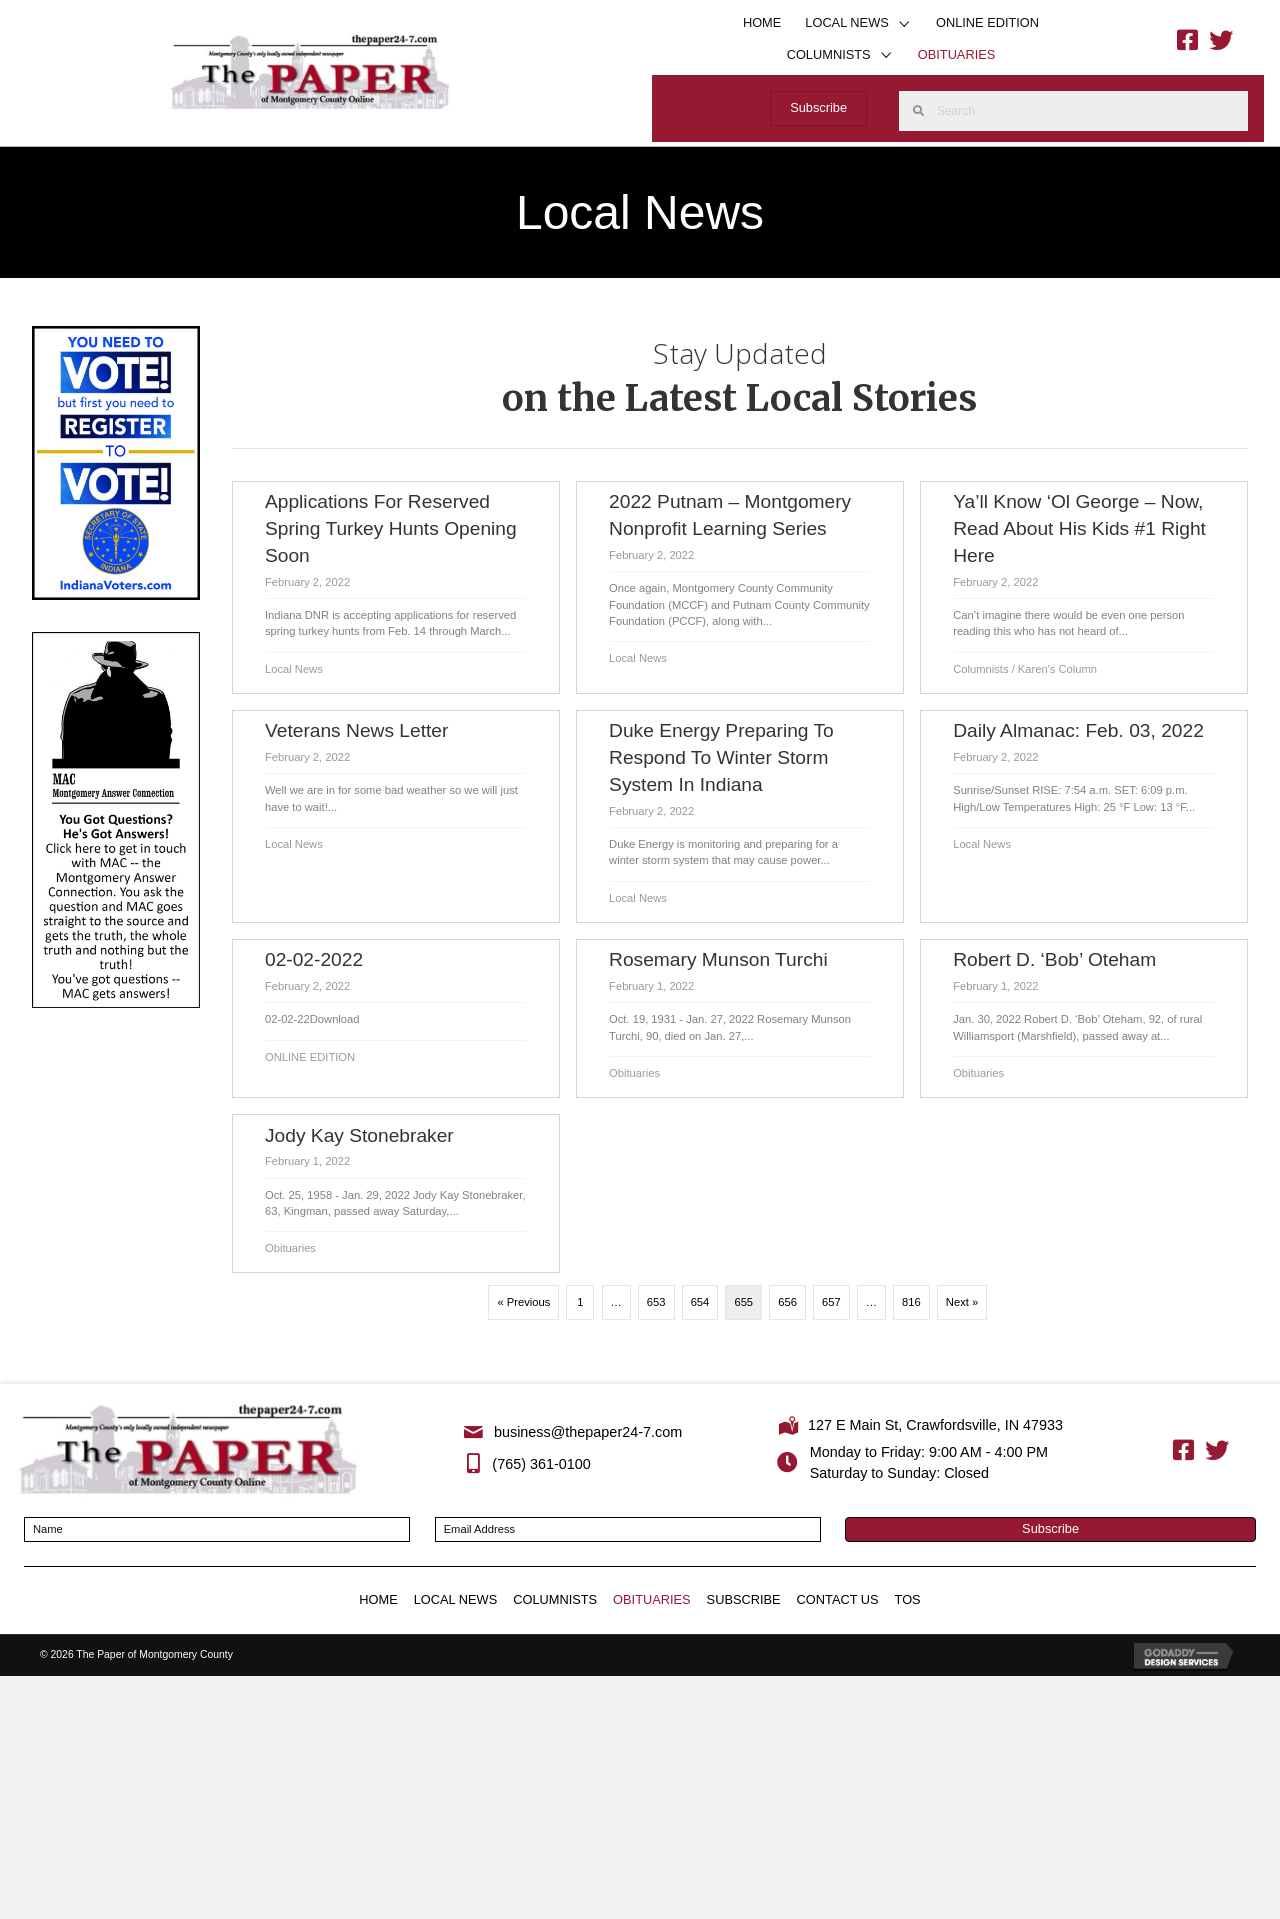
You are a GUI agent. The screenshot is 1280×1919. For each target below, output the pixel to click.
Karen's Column (1057, 669)
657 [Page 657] (831, 1302)
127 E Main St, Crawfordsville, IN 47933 (935, 1425)
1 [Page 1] (580, 1302)
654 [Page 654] (700, 1302)
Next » (962, 1302)
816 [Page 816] (911, 1302)
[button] (904, 23)
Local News (294, 669)
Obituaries (634, 1073)
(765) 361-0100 (541, 1464)
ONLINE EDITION (310, 1057)
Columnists (980, 669)
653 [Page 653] (656, 1302)
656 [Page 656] (787, 1302)
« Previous (523, 1302)
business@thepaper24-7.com (588, 1432)
